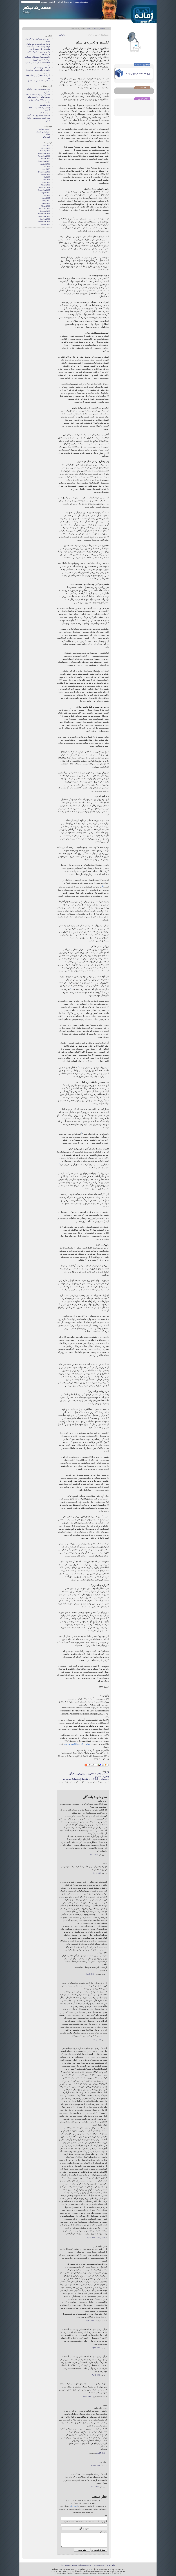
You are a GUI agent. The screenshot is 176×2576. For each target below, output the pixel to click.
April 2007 (46, 203)
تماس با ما (65, 2565)
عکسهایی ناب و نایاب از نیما (39, 49)
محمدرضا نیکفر (98, 28)
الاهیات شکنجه (44, 113)
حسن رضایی (100, 2237)
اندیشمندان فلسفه (43, 132)
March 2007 (45, 206)
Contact (97, 2565)
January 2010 (45, 151)
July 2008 (46, 177)
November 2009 (44, 156)
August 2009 (45, 164)
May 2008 (46, 182)
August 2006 (45, 224)
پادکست (52, 2)
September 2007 (44, 190)
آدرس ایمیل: (102, 2521)
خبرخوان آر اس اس (65, 2)
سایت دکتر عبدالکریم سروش (76, 1744)
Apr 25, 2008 (100, 2453)
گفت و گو (46, 137)
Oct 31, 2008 (95, 2465)
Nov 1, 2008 (94, 2487)
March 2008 (45, 185)
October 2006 (45, 219)
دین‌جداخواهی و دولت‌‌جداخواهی (38, 97)
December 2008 (44, 172)
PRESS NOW (106, 2565)
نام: (105, 2515)
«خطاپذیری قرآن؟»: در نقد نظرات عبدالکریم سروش (85, 1779)
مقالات (89, 28)
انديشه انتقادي (44, 129)
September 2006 (44, 222)
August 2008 (45, 174)
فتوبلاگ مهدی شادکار (42, 68)
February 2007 (44, 208)
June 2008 (46, 180)
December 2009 (44, 153)
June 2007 (46, 198)
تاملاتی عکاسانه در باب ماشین (39, 81)
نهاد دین (47, 92)
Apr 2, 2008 (90, 2320)
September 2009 (44, 161)
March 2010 (45, 148)
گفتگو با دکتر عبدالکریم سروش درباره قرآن (89, 1773)
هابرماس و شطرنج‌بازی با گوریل (38, 115)
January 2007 (45, 211)
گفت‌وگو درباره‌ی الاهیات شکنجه (38, 94)
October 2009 (45, 159)
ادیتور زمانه (74, 2506)
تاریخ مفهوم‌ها (45, 105)
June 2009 (46, 169)
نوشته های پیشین (81, 2)
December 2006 (44, 214)
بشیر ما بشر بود (101, 1776)
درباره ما (83, 2565)
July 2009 (46, 166)
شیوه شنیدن (74, 2565)
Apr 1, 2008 (94, 1855)
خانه (107, 28)
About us (90, 2565)
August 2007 (45, 193)
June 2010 (46, 145)
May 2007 (46, 201)
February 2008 (44, 188)
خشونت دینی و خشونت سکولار (38, 89)
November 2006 (44, 216)
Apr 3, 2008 (96, 2348)
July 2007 (46, 195)
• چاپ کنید (62, 35)
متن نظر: (103, 2532)
